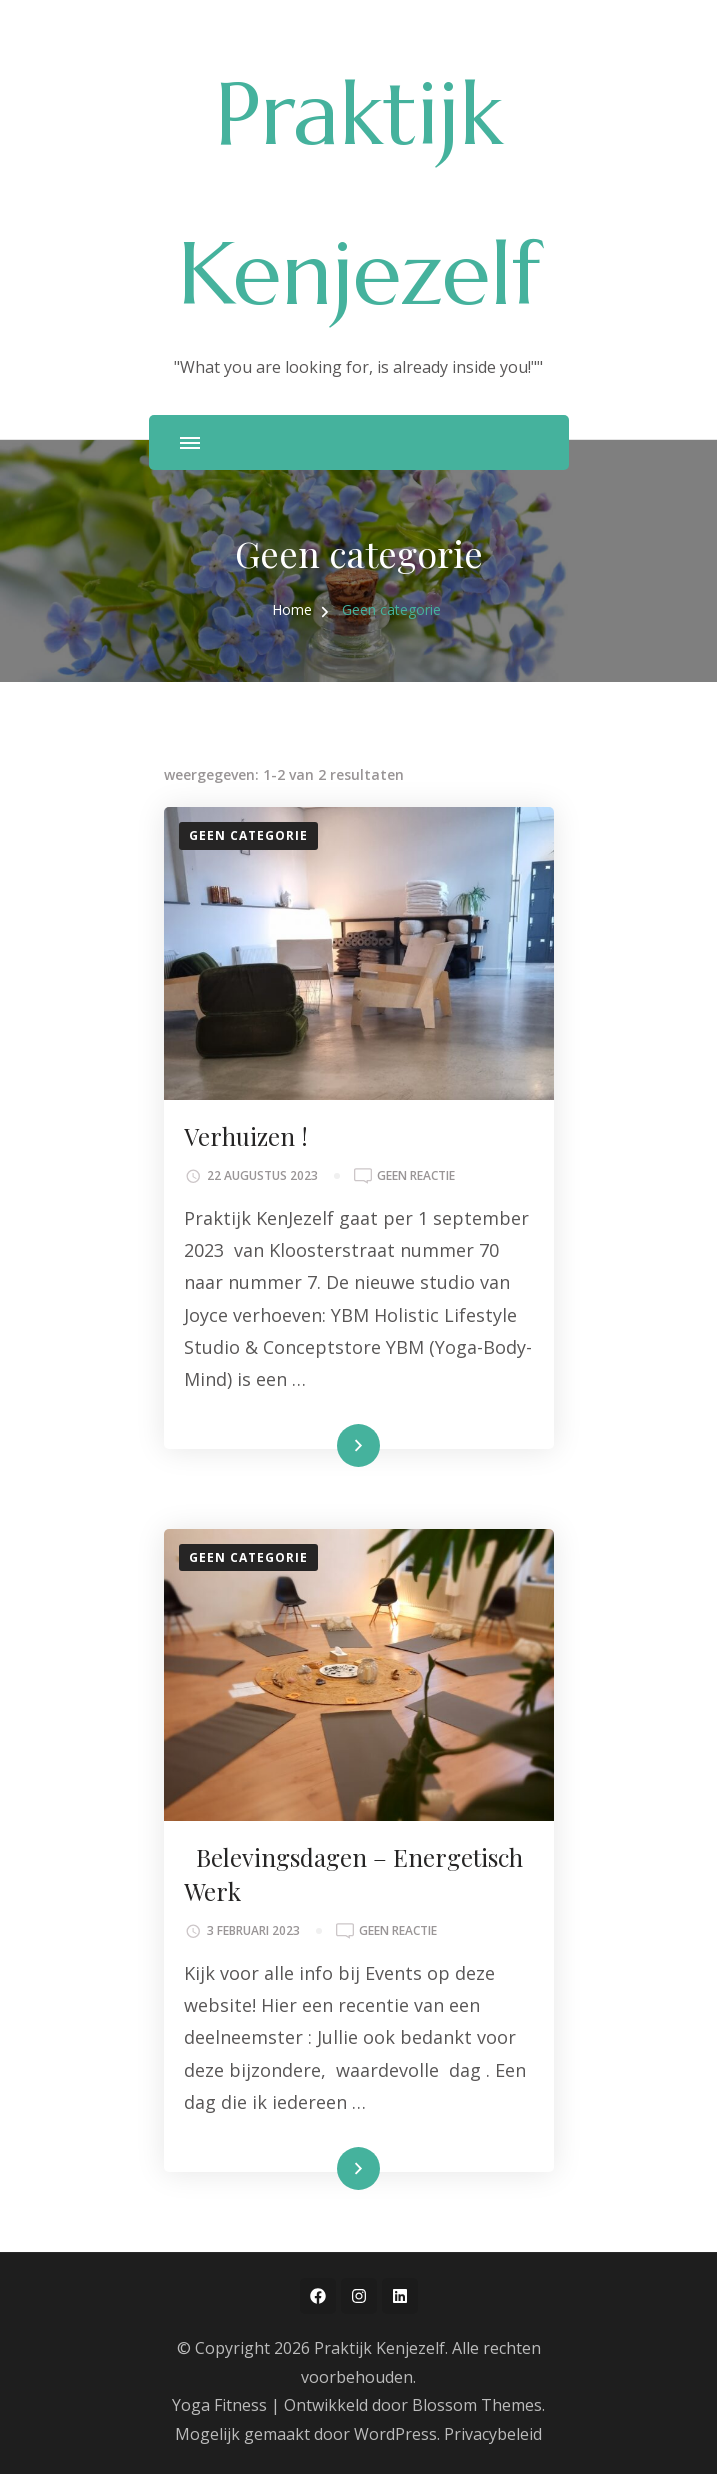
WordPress (395, 2434)
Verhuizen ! (246, 1136)
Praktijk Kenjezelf (379, 2348)
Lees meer (326, 1445)
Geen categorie (248, 835)
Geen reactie (416, 1176)
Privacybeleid (493, 2434)
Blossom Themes (477, 2405)
